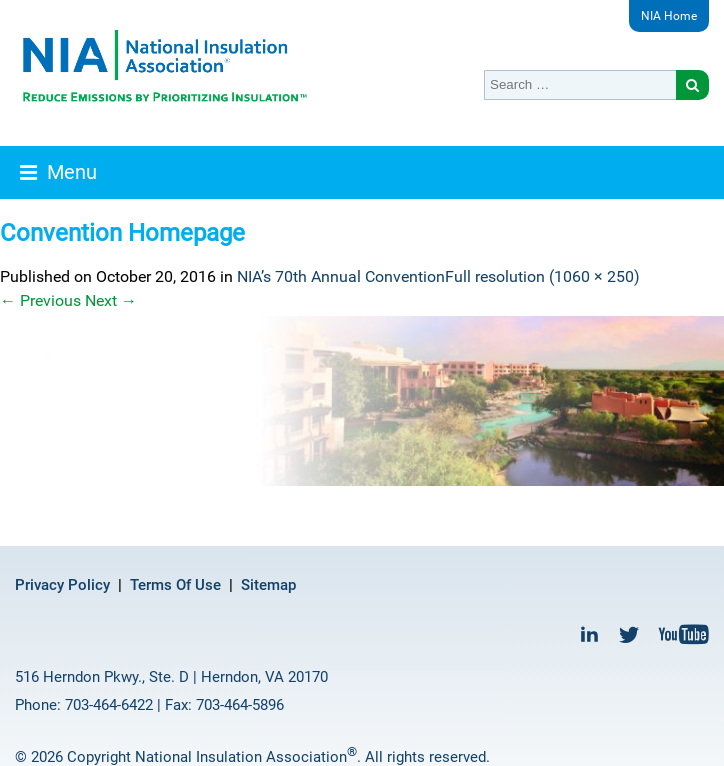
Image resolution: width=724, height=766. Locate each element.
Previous (40, 300)
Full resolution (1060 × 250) (542, 276)
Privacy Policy (62, 585)
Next (111, 300)
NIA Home (669, 16)
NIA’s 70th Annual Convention (341, 276)
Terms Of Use (175, 585)
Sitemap (268, 585)
